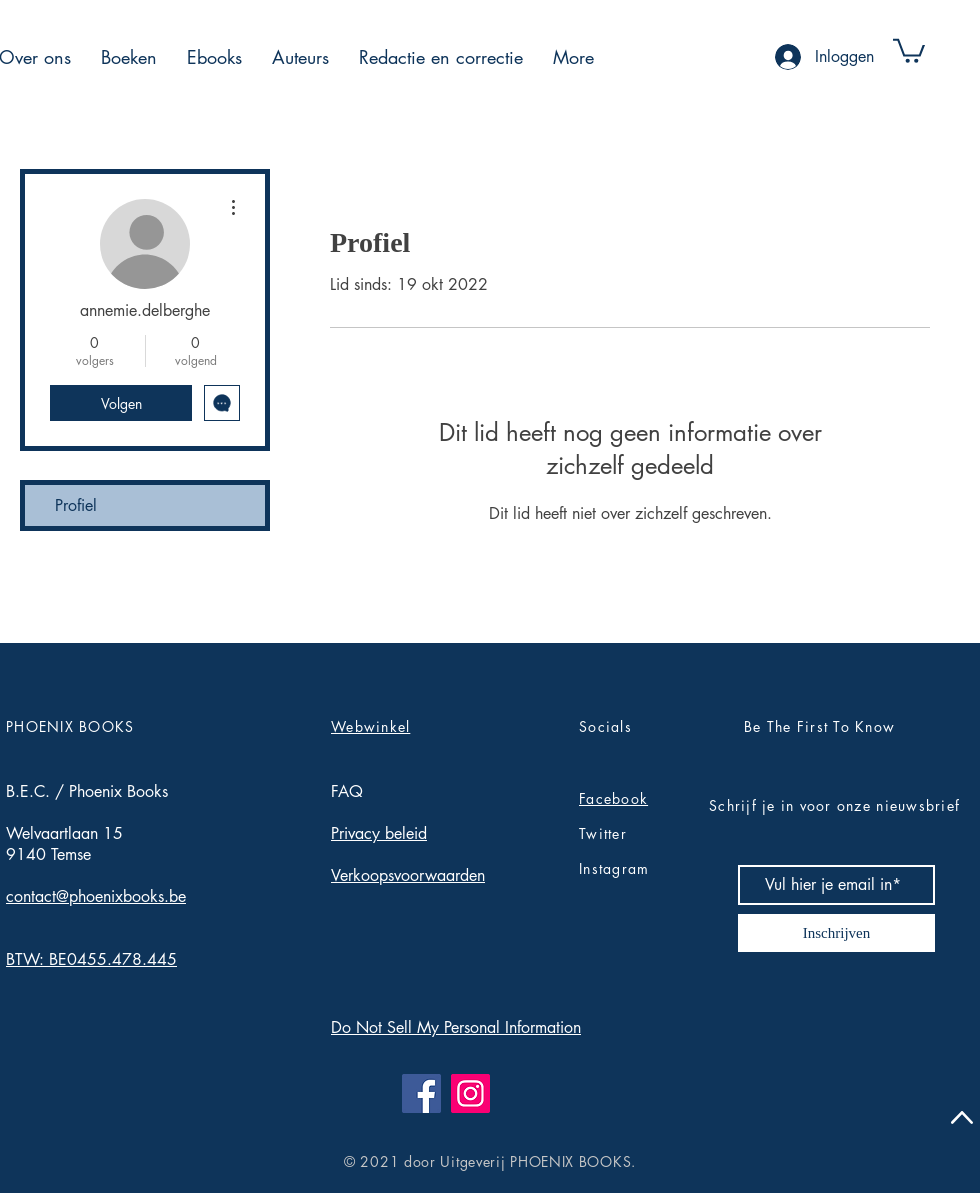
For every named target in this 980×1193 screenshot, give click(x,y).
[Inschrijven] (836, 933)
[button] (129, 57)
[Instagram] (470, 1093)
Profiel (76, 505)
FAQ (347, 791)
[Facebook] (421, 1093)
